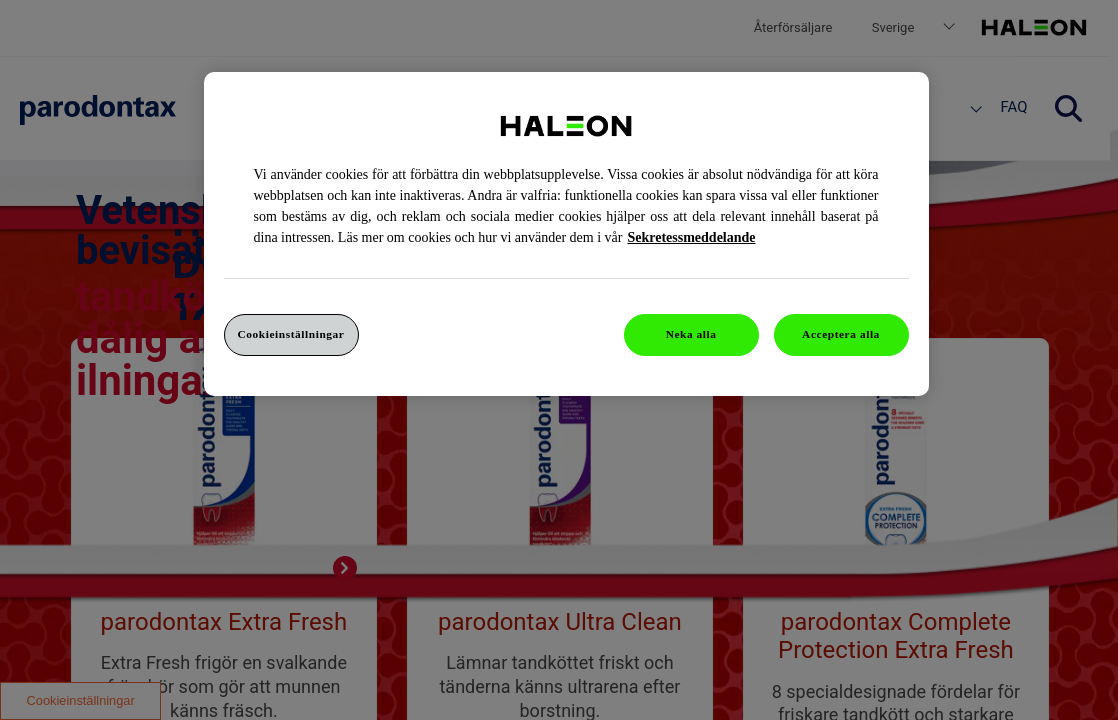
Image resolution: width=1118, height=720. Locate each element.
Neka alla (691, 334)
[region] (566, 234)
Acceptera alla (841, 334)
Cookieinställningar (291, 334)
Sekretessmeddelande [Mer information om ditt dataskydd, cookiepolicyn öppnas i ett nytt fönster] (691, 237)
